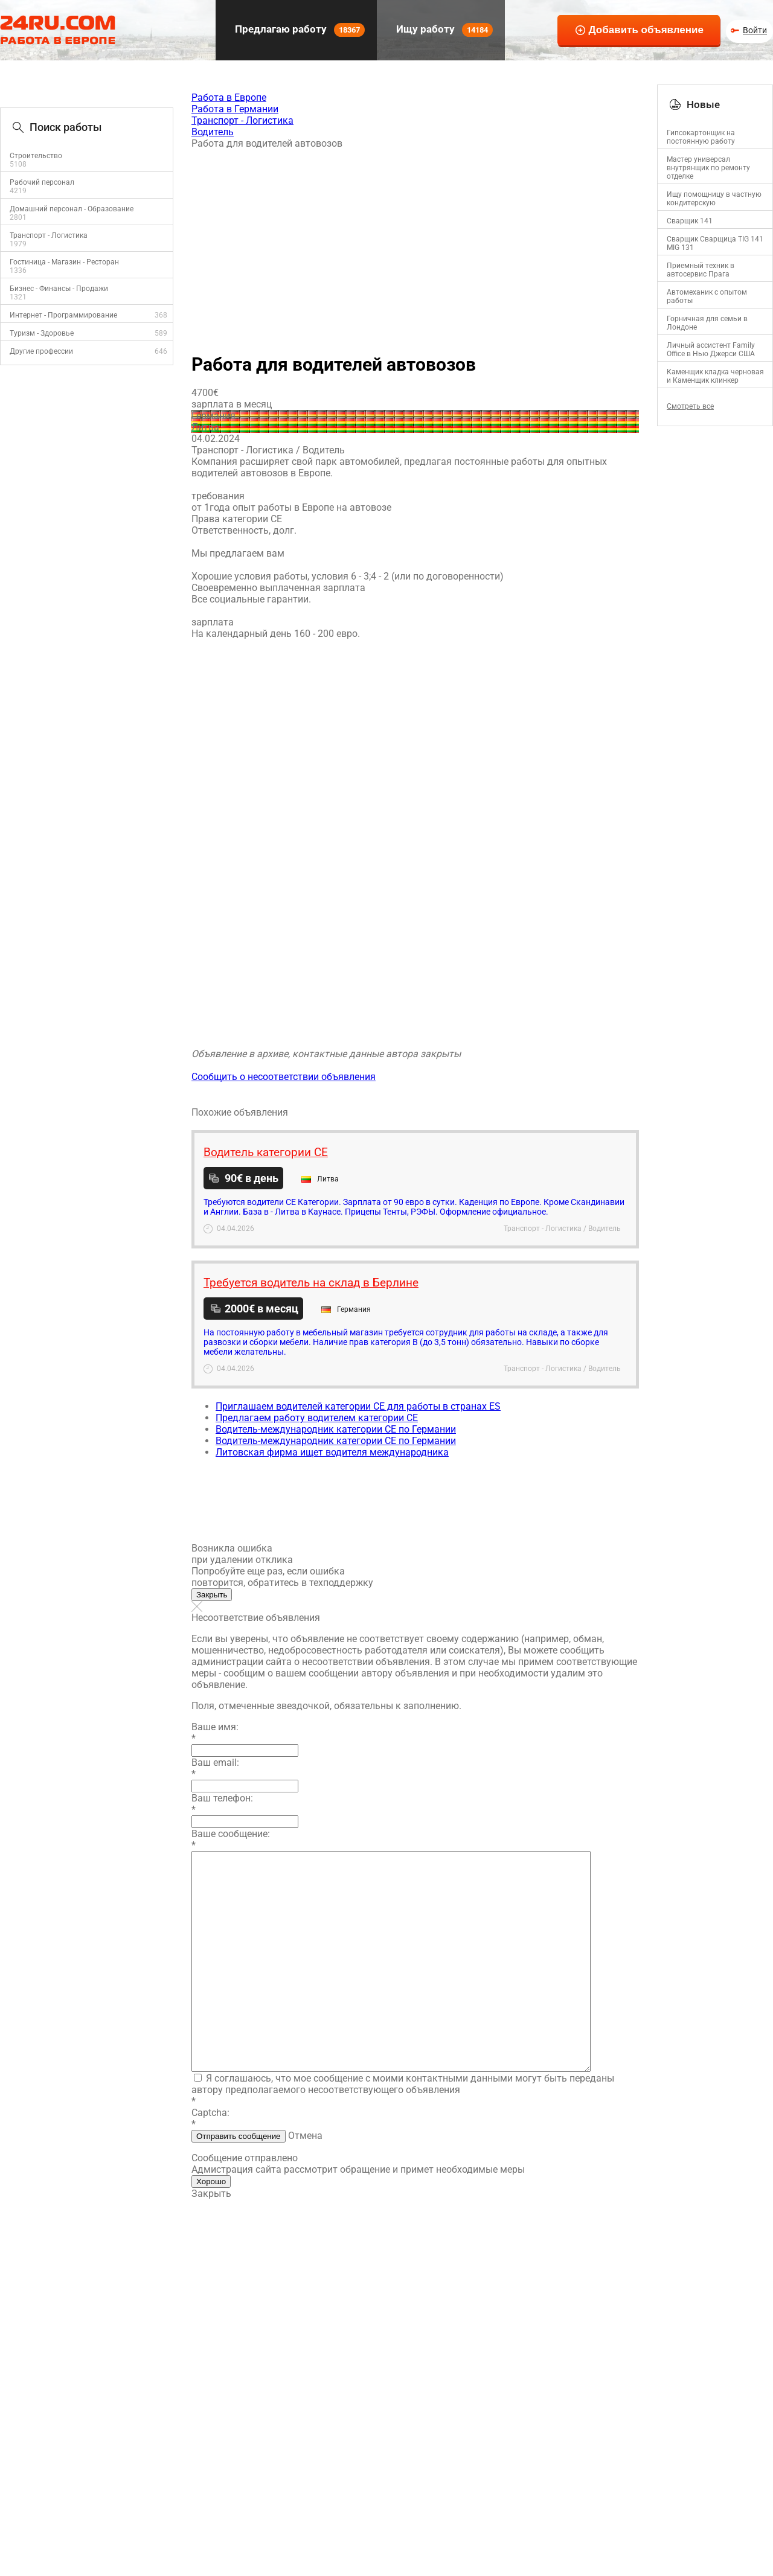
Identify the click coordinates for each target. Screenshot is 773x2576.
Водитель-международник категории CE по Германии (336, 1429)
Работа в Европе (228, 97)
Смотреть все (690, 406)
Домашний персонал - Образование (71, 209)
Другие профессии (41, 351)
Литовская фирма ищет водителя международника (332, 1452)
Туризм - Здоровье (42, 333)
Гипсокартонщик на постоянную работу (701, 137)
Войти (755, 30)
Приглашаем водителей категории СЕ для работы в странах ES (358, 1406)
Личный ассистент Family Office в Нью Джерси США (711, 349)
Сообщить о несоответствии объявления (283, 1076)
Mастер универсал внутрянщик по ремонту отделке (708, 168)
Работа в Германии (234, 109)
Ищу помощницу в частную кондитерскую (714, 198)
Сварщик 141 (690, 221)
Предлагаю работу (299, 30)
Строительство (36, 156)
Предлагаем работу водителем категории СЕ (317, 1418)
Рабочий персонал (42, 182)
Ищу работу (443, 30)
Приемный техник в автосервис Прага (700, 269)
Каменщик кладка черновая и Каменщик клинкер (715, 376)
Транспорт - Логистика (49, 235)
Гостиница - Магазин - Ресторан (64, 262)
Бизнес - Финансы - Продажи (59, 288)
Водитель (212, 132)
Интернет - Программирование (63, 315)
